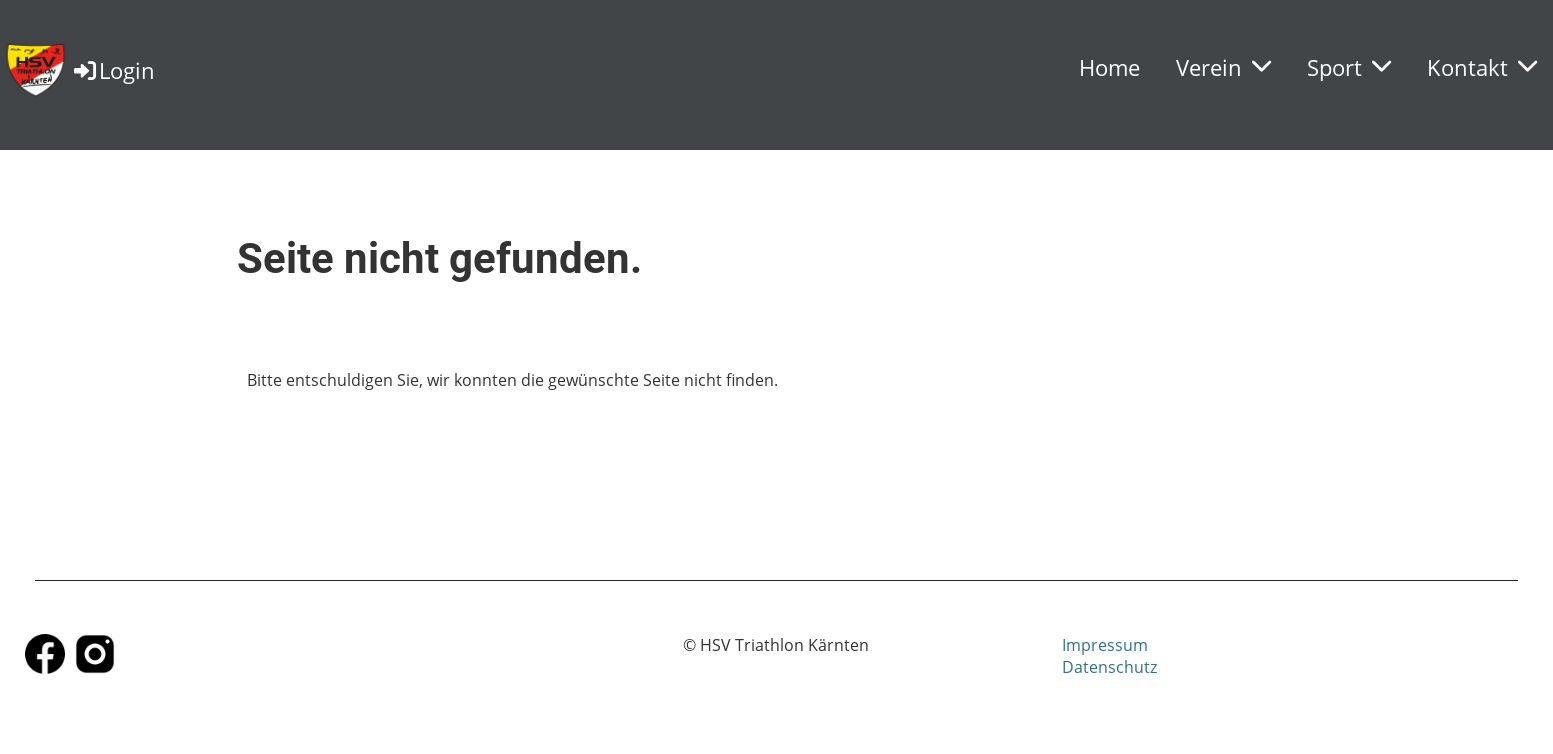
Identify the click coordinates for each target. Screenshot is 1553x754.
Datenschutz (1109, 667)
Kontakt (1482, 67)
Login (113, 70)
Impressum (1105, 645)
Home (1109, 67)
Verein (1223, 67)
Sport (1349, 67)
